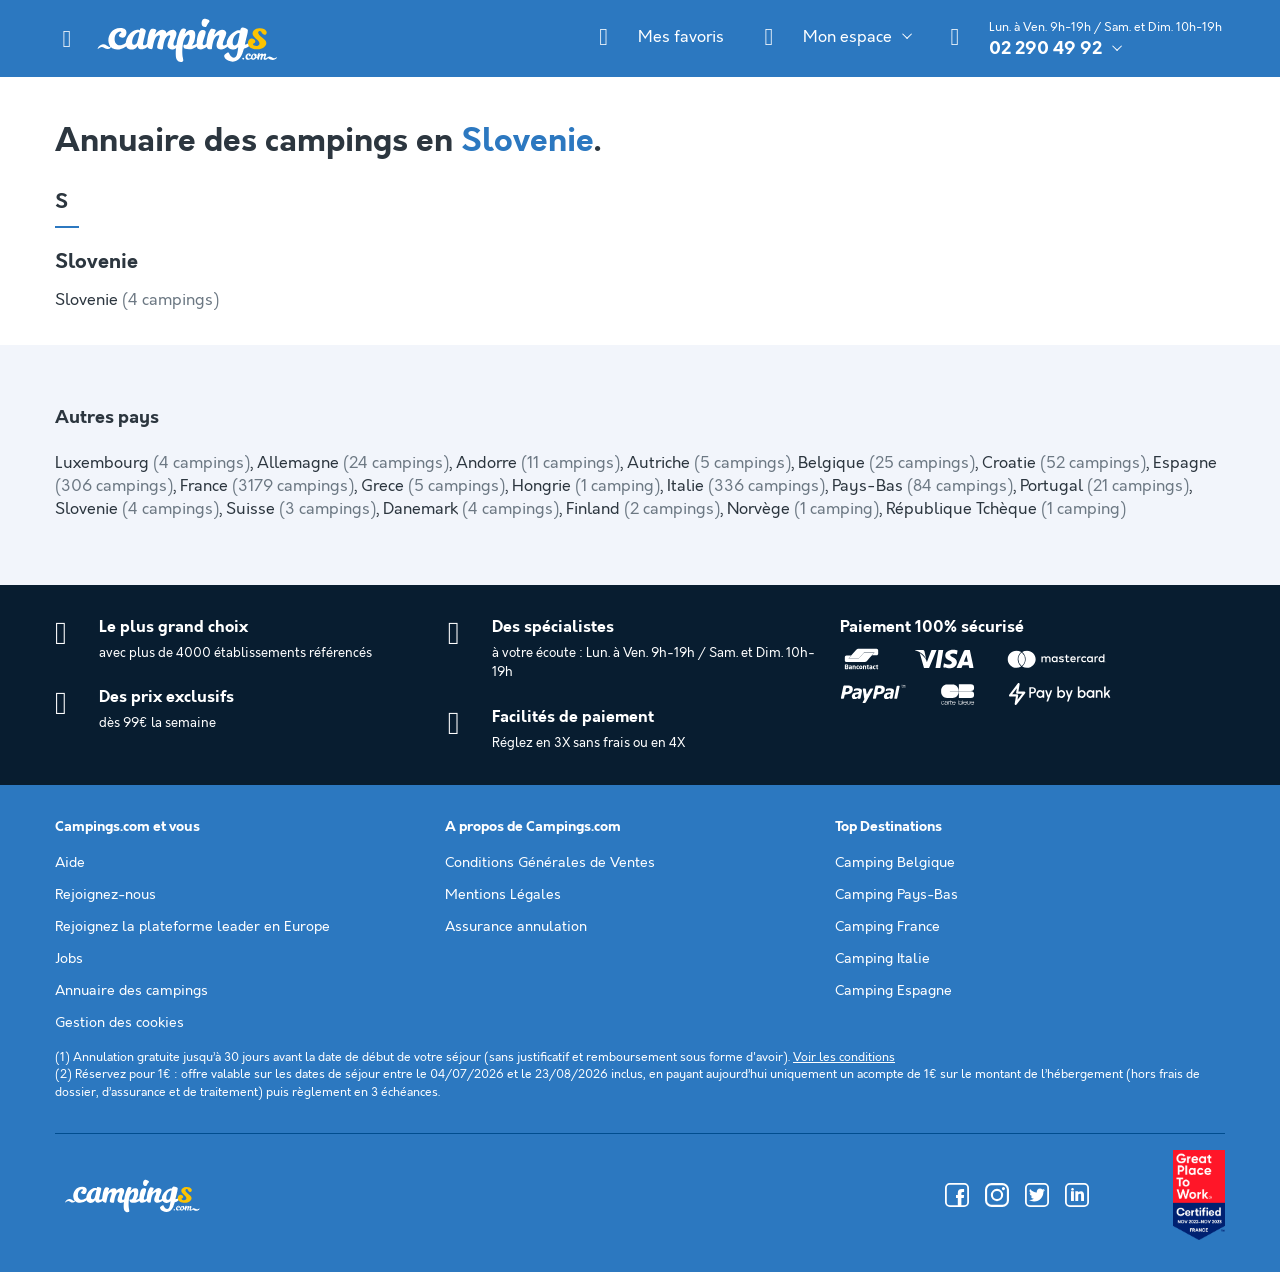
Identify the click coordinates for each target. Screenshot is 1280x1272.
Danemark (471, 509)
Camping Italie (882, 959)
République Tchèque (1006, 509)
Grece (433, 486)
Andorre (538, 463)
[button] (67, 39)
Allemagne (353, 463)
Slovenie (137, 300)
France (267, 486)
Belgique (886, 463)
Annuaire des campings (131, 991)
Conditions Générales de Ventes (550, 863)
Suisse (301, 509)
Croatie (1064, 463)
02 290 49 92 (1045, 49)
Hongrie (586, 486)
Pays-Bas (922, 486)
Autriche (709, 463)
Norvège (803, 509)
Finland (643, 509)
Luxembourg (152, 463)
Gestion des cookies (119, 1023)
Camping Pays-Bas (896, 895)
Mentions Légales (503, 895)
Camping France (887, 927)
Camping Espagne (893, 991)
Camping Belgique (895, 863)
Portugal (1104, 486)
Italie (746, 486)
